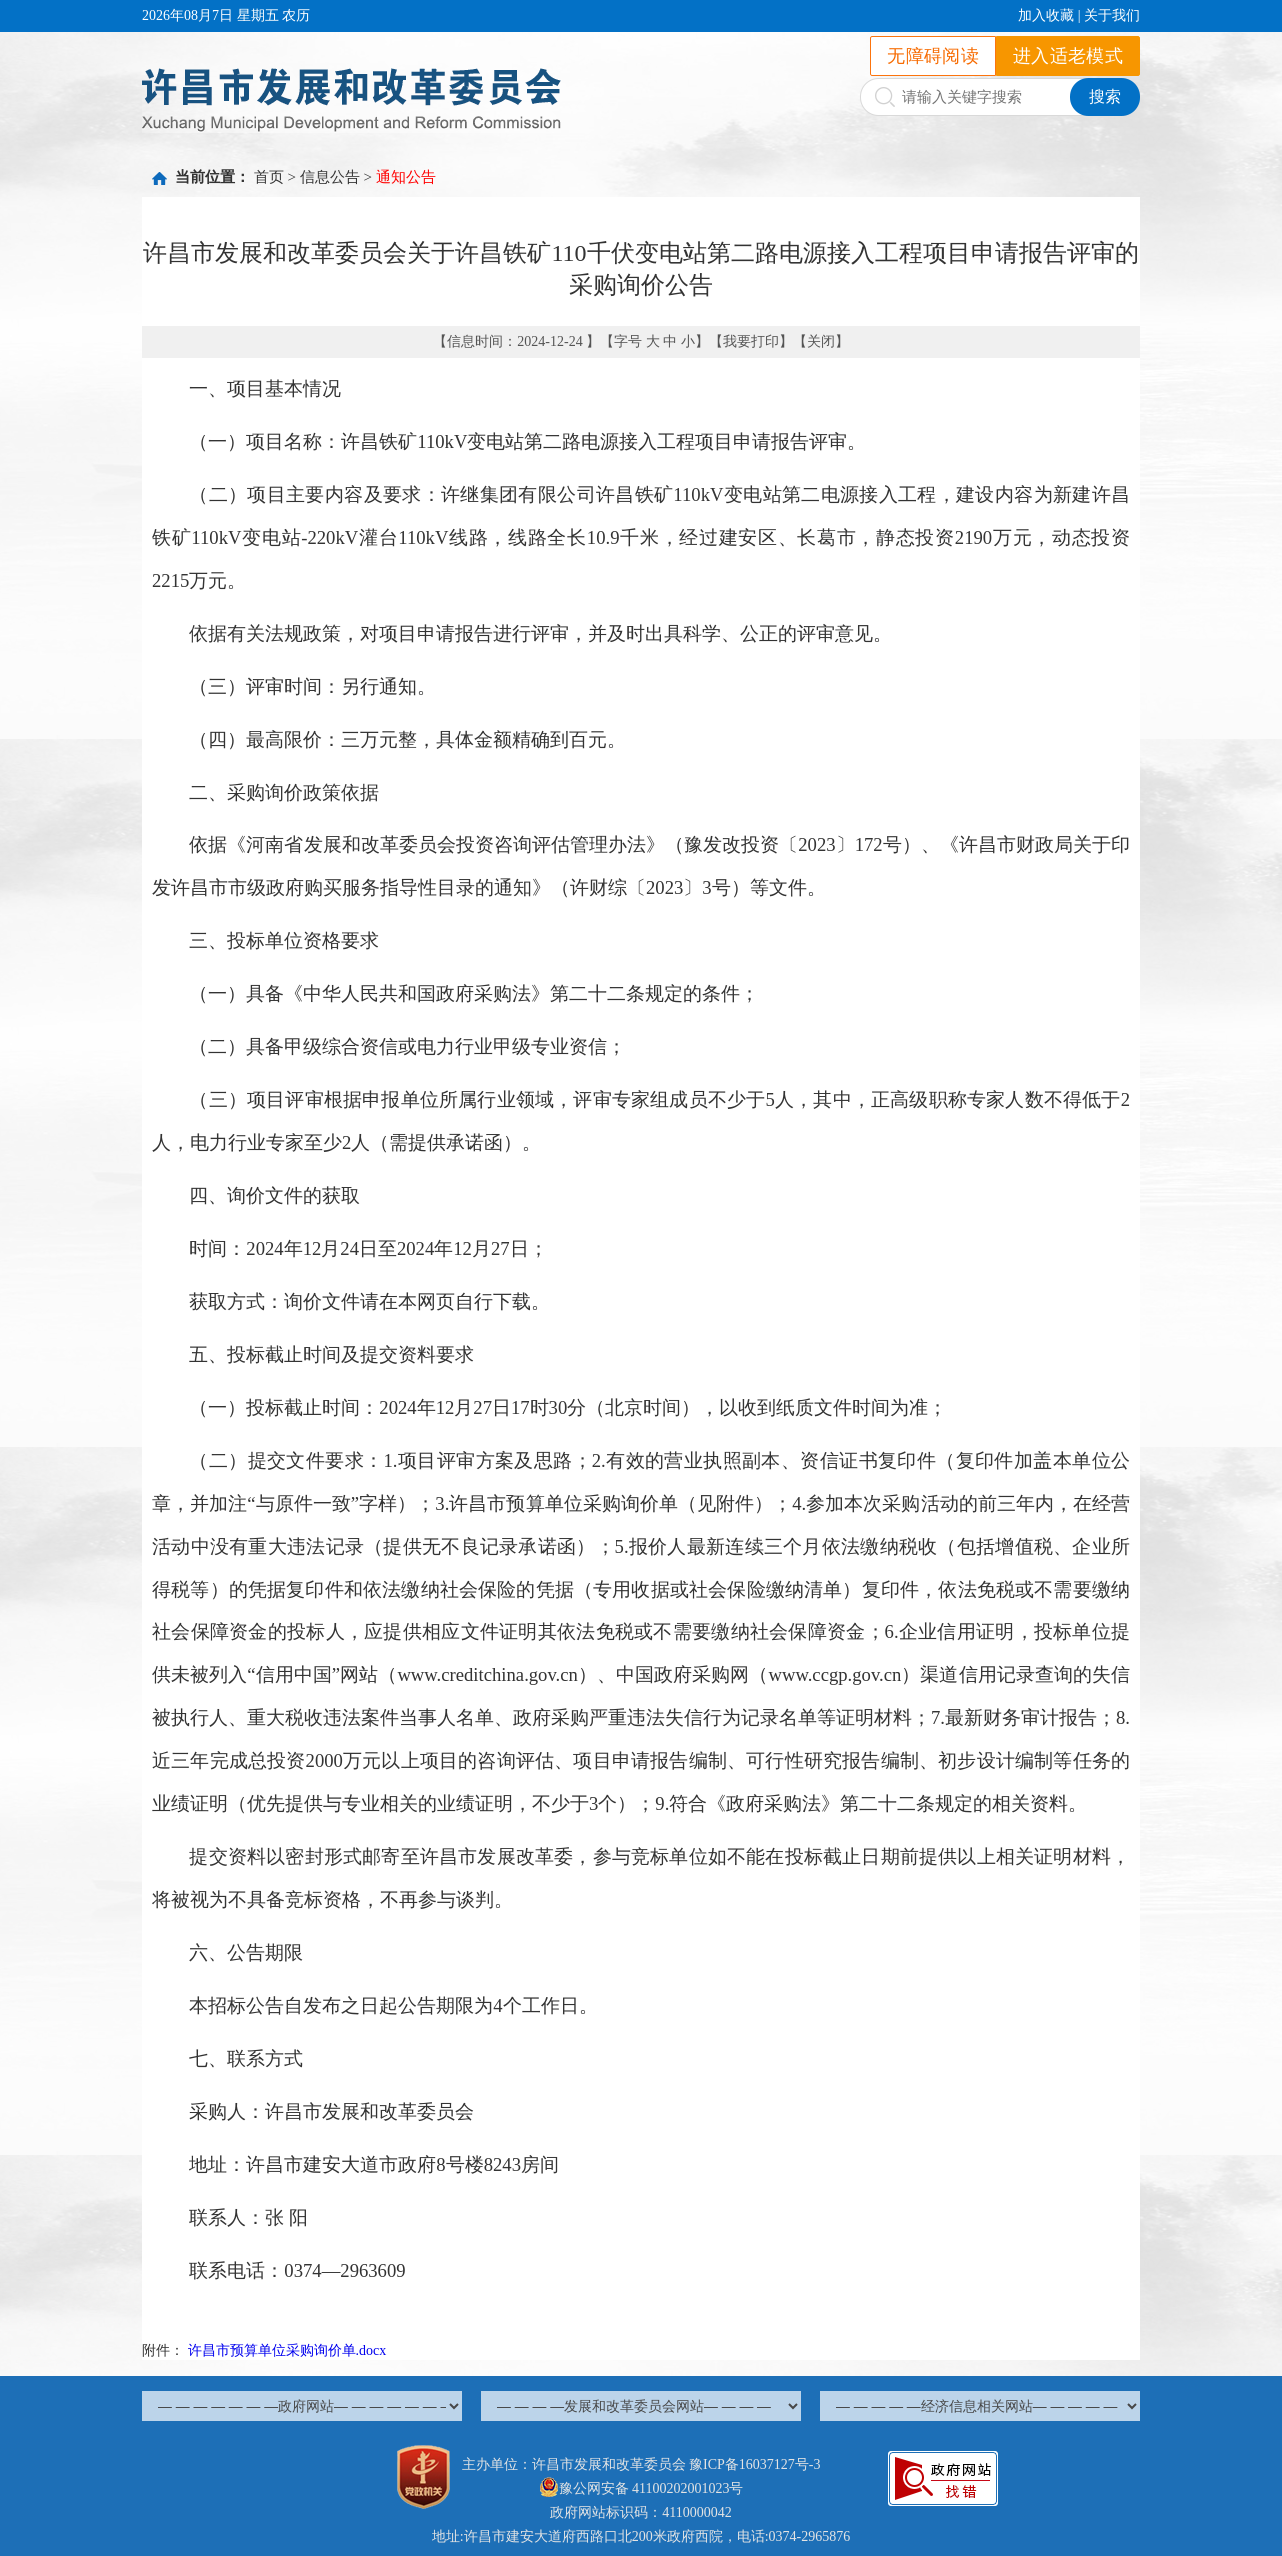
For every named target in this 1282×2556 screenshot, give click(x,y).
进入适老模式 (1068, 56)
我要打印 (751, 341)
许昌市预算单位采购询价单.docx (287, 2350)
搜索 (1105, 96)
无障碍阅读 (933, 56)
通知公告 (406, 177)
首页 (269, 177)
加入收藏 (1046, 15)
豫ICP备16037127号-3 (754, 2464)
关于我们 (1112, 15)
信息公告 (330, 177)
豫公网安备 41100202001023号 (641, 2488)
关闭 (821, 341)
